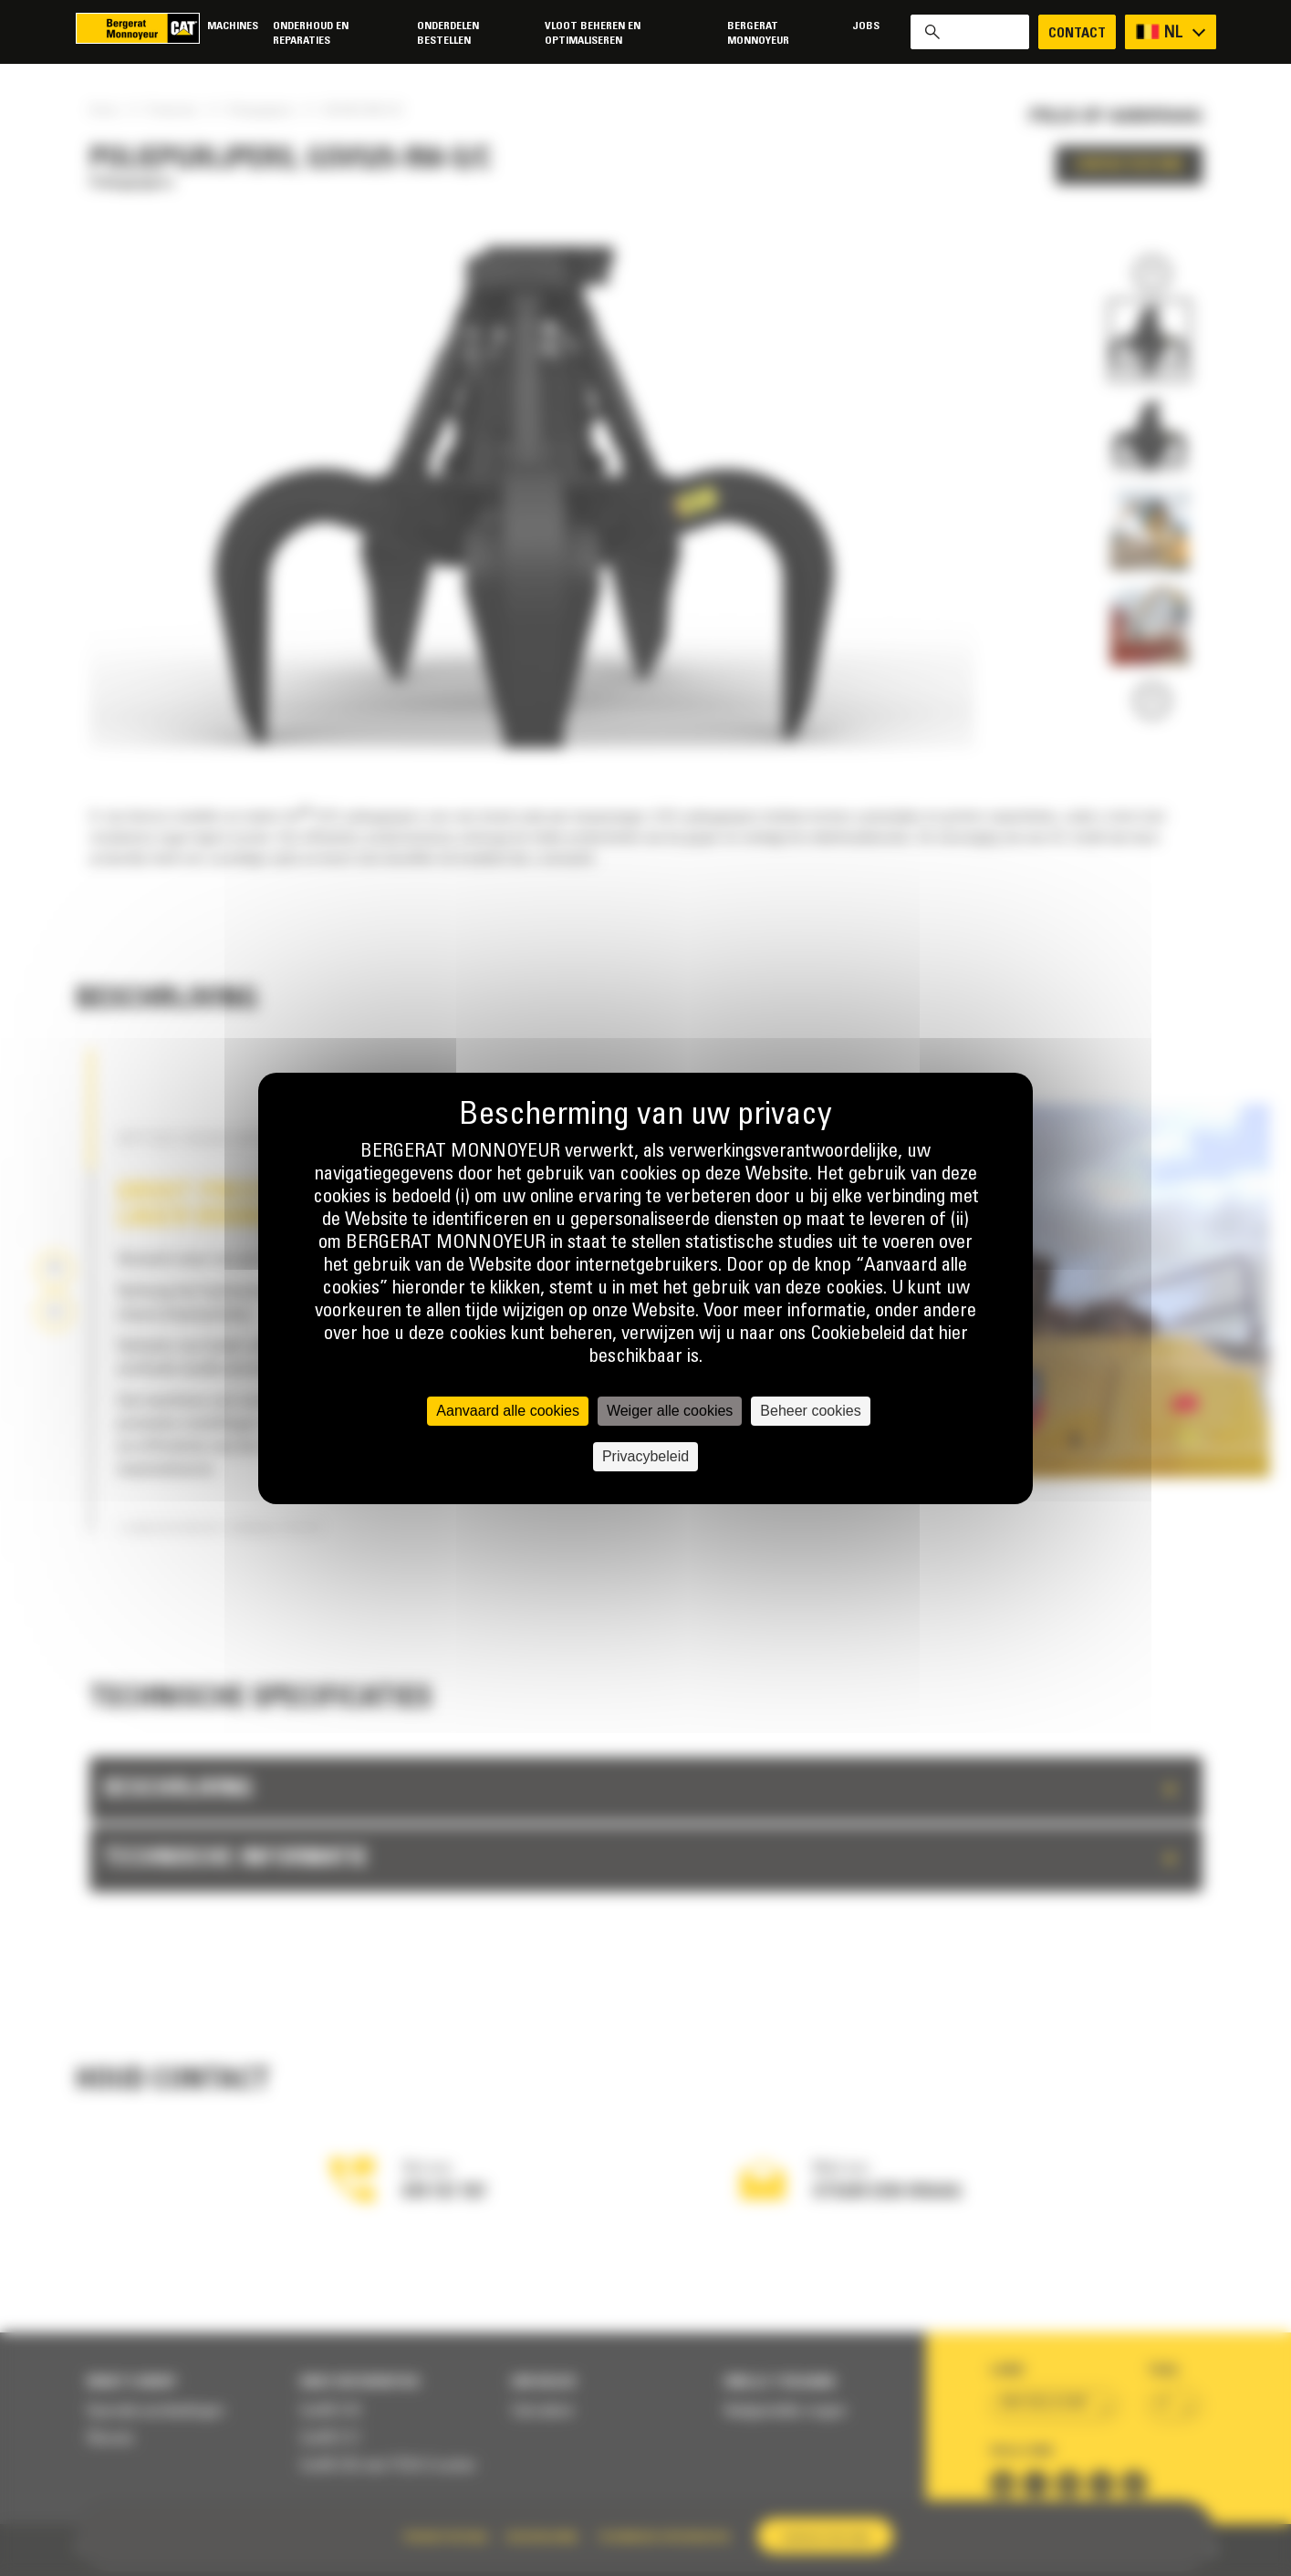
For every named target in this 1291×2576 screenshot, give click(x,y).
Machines (232, 26)
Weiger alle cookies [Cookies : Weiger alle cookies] (670, 1410)
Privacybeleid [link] (645, 1456)
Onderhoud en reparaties (311, 33)
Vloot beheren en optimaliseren (592, 33)
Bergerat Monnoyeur (758, 33)
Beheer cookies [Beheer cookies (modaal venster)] (810, 1410)
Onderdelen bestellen (448, 33)
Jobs (866, 26)
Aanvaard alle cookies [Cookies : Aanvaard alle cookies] (507, 1410)
